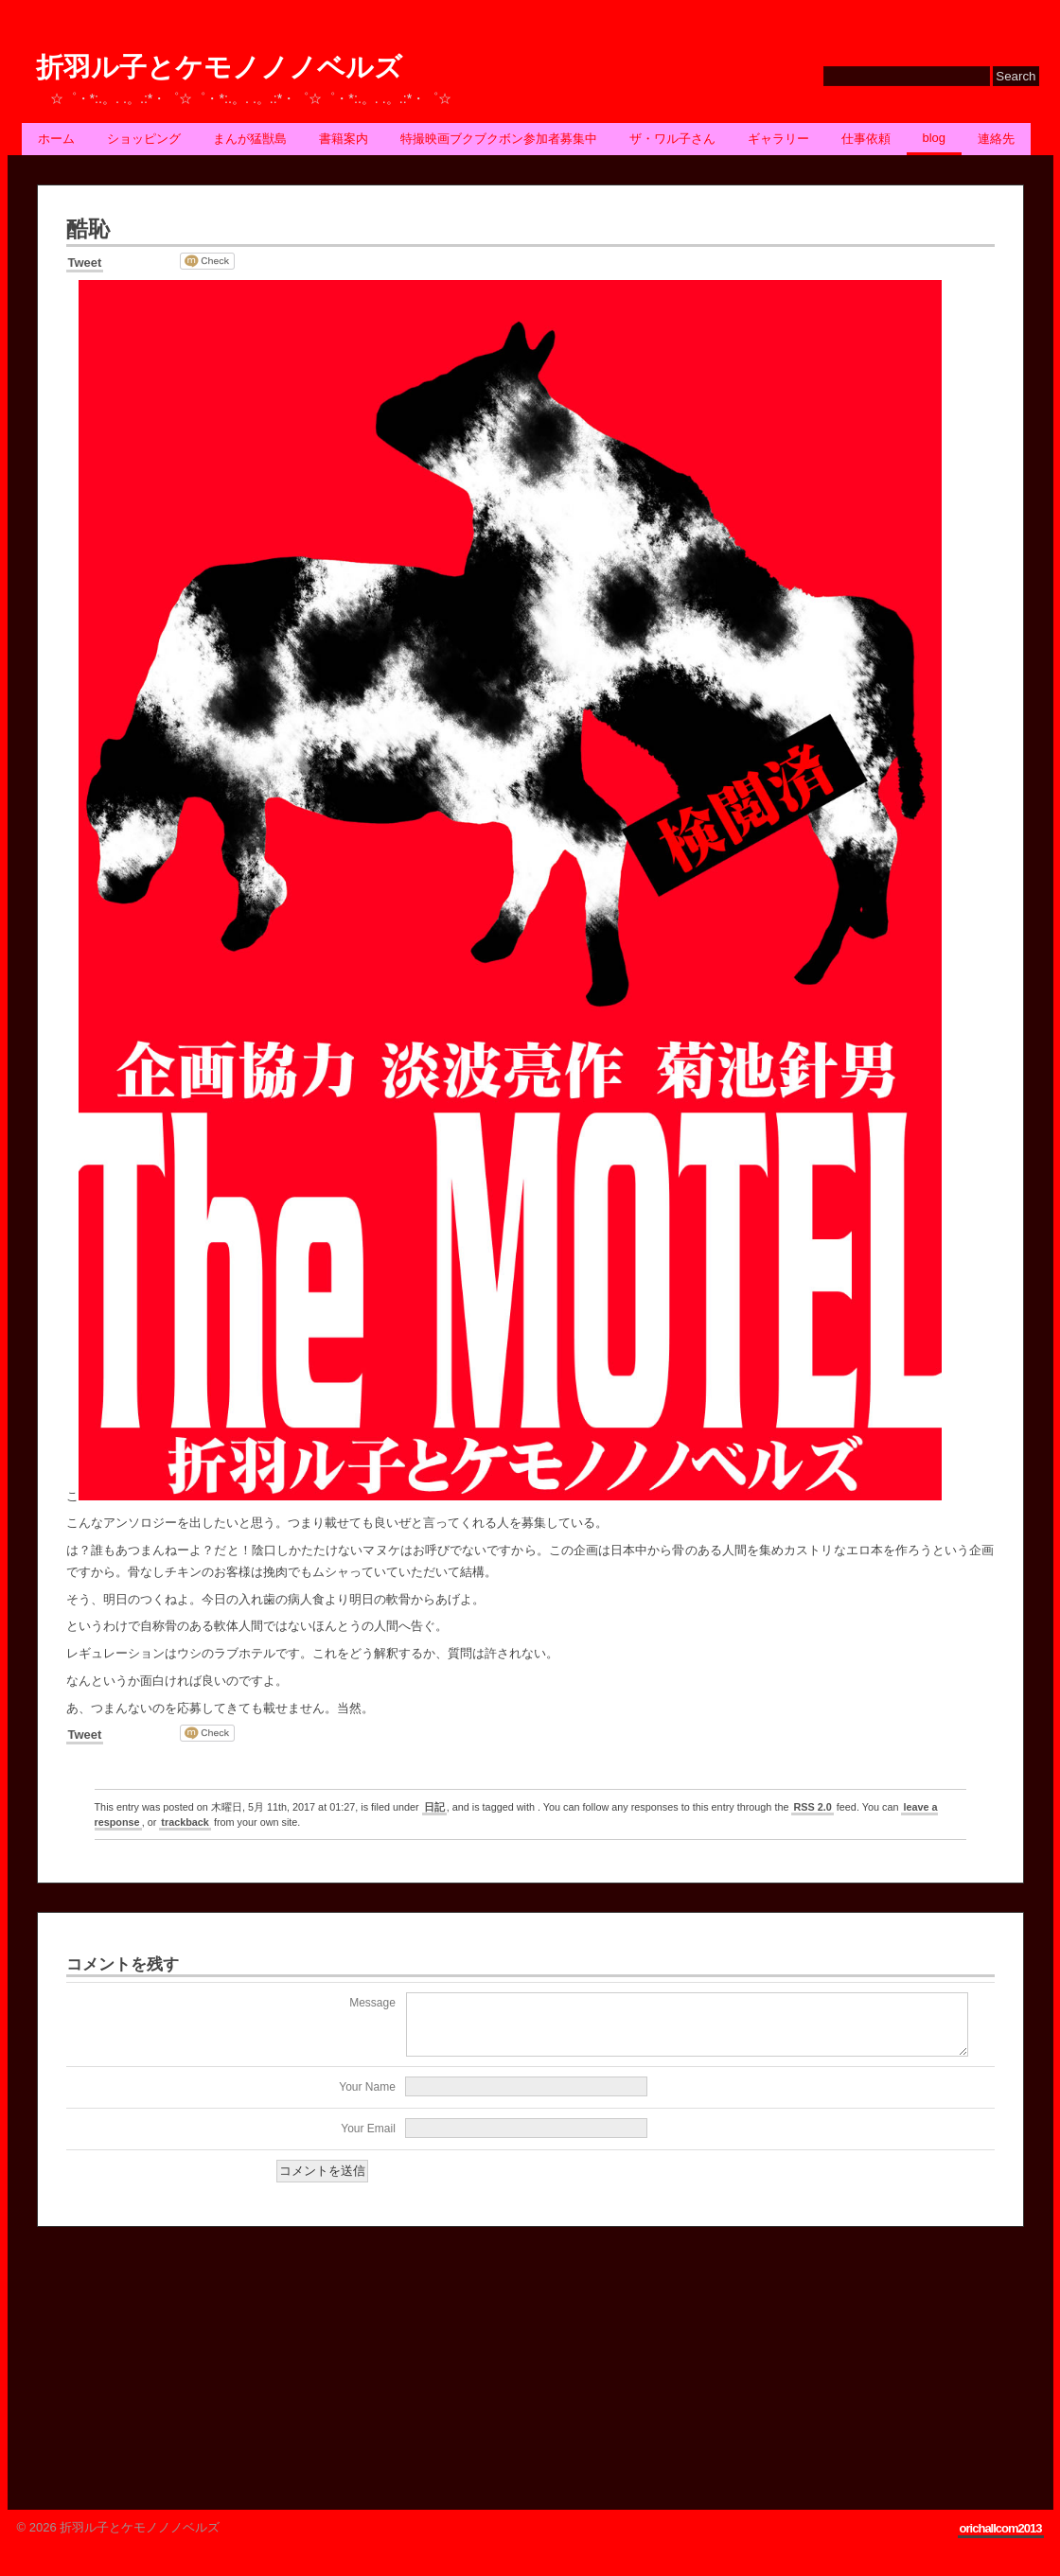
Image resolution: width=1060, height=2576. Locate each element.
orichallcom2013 (1001, 2539)
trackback (185, 1822)
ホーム (56, 138)
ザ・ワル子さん (672, 138)
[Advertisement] (179, 2370)
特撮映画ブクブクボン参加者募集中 (498, 138)
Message (372, 2002)
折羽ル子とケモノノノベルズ (219, 67)
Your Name (367, 2098)
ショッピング (144, 138)
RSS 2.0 (812, 1807)
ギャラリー (778, 138)
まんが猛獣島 (250, 138)
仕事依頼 (866, 138)
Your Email (368, 2140)
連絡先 (996, 138)
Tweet (85, 262)
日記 (434, 1807)
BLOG (934, 138)
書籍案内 (343, 138)
